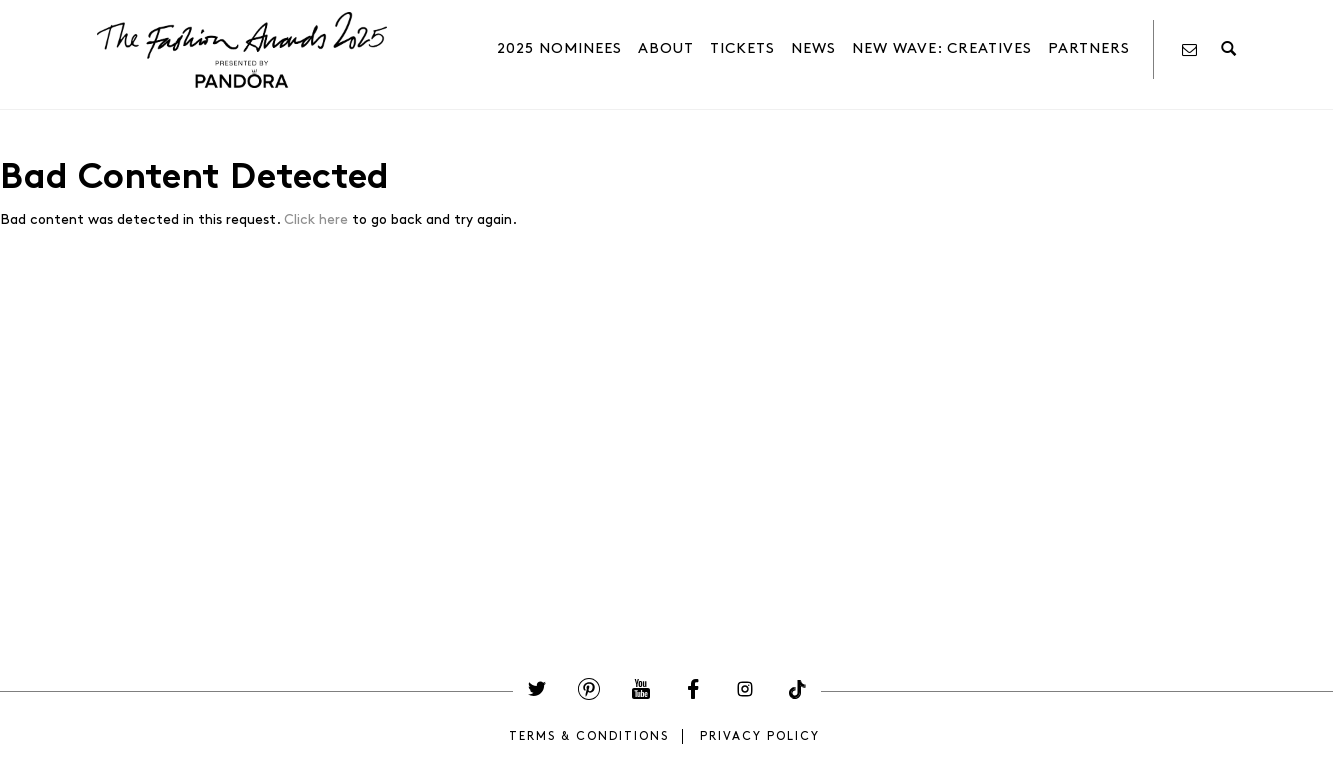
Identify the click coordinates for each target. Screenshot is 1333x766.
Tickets (742, 49)
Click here (316, 219)
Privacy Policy (760, 736)
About (666, 49)
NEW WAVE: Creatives (942, 49)
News (813, 49)
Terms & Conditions (589, 736)
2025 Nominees (559, 49)
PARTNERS (1089, 49)
